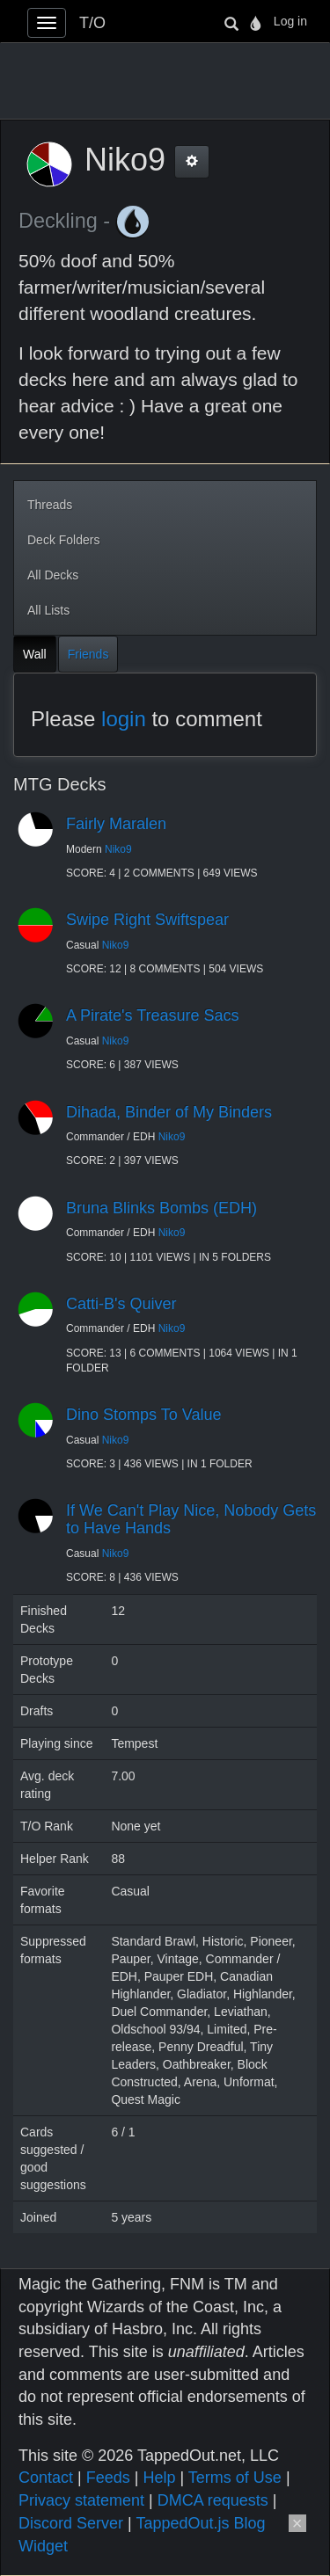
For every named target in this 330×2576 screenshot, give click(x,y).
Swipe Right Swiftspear (147, 919)
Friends (88, 654)
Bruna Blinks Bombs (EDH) (161, 1208)
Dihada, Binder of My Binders (169, 1112)
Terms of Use (235, 2477)
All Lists (48, 610)
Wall (35, 654)
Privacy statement (81, 2500)
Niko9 (118, 849)
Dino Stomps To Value (143, 1414)
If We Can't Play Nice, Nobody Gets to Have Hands (191, 1519)
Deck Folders (63, 540)
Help (159, 2477)
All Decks (52, 575)
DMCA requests (213, 2500)
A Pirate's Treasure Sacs (152, 1015)
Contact (45, 2477)
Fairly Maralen (116, 824)
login (123, 719)
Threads (49, 505)
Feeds (108, 2477)
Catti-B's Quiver (121, 1304)
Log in (290, 21)
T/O (92, 23)
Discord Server (70, 2523)
